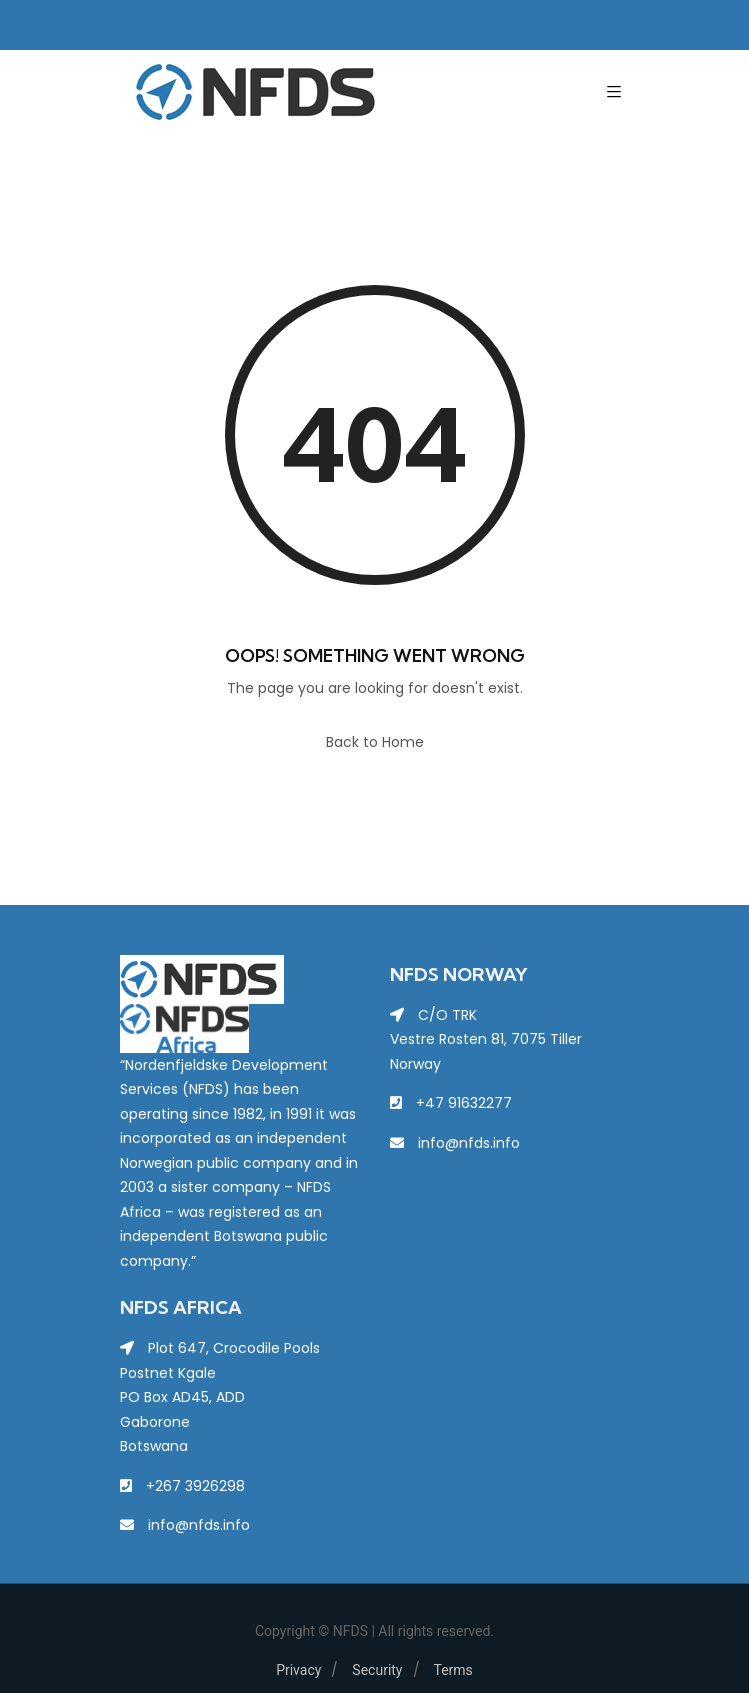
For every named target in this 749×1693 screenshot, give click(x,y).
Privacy (298, 1670)
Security (377, 1670)
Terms (453, 1670)
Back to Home (375, 742)
